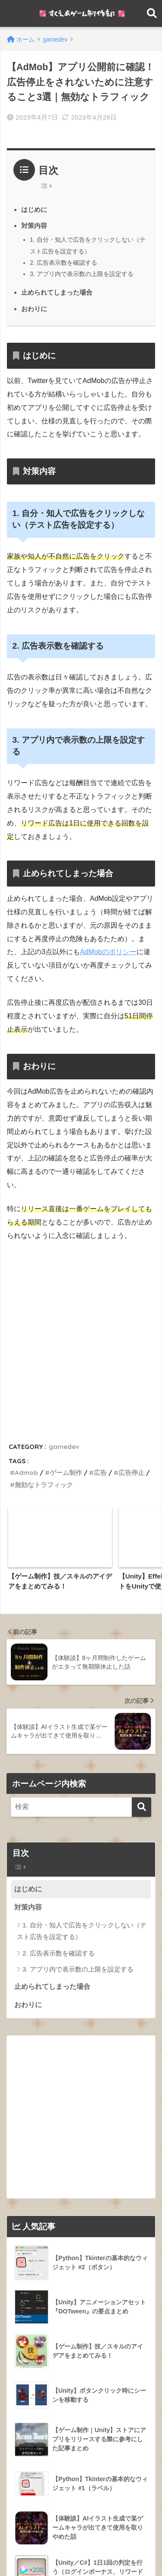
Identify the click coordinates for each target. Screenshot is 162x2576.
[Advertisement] (81, 1334)
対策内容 (34, 225)
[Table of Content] (48, 185)
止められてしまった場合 (56, 292)
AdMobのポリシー (108, 951)
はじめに (34, 209)
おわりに (34, 308)
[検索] (141, 1616)
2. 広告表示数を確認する (63, 262)
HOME (81, 2542)
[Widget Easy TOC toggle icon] (81, 1675)
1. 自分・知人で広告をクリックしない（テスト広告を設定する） (81, 1739)
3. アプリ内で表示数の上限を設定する (81, 273)
